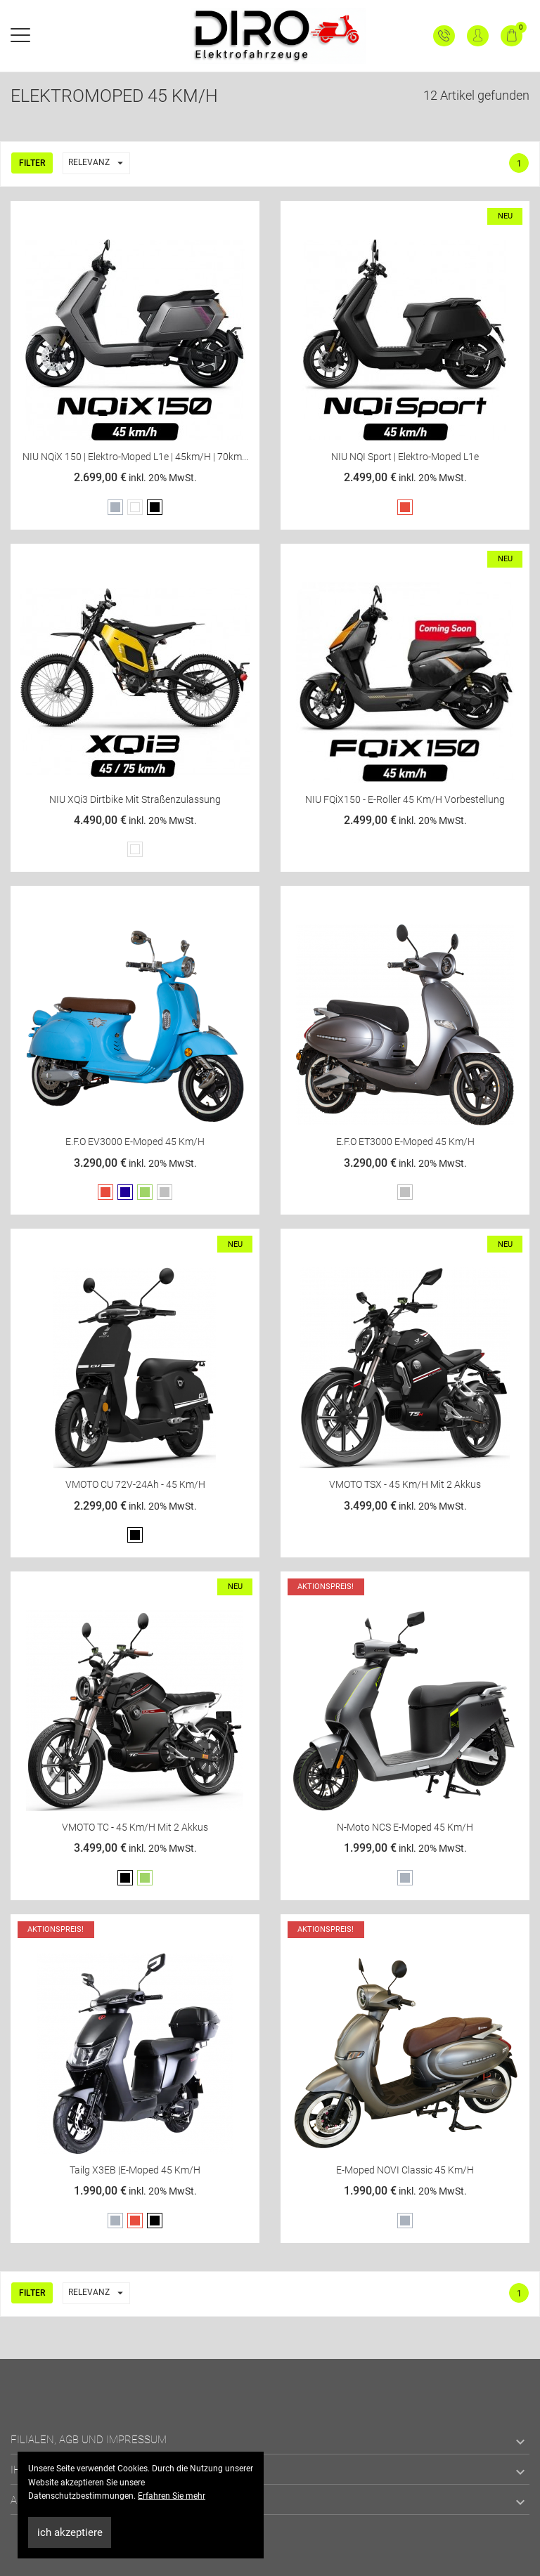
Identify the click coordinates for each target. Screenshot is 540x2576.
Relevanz (98, 163)
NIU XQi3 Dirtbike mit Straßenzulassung (135, 799)
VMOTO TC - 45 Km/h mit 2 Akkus (135, 1827)
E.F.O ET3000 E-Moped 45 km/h (405, 1141)
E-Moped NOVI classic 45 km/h (405, 2170)
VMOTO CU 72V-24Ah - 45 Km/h (135, 1484)
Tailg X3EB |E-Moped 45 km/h (135, 2170)
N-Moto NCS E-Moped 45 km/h (405, 1827)
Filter (32, 163)
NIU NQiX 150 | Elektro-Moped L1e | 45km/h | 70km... (135, 456)
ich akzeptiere (70, 2532)
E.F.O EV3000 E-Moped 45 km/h (135, 1141)
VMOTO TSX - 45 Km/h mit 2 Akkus (405, 1484)
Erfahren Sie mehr (171, 2496)
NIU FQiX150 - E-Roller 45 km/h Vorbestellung (405, 799)
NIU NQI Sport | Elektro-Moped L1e (405, 456)
